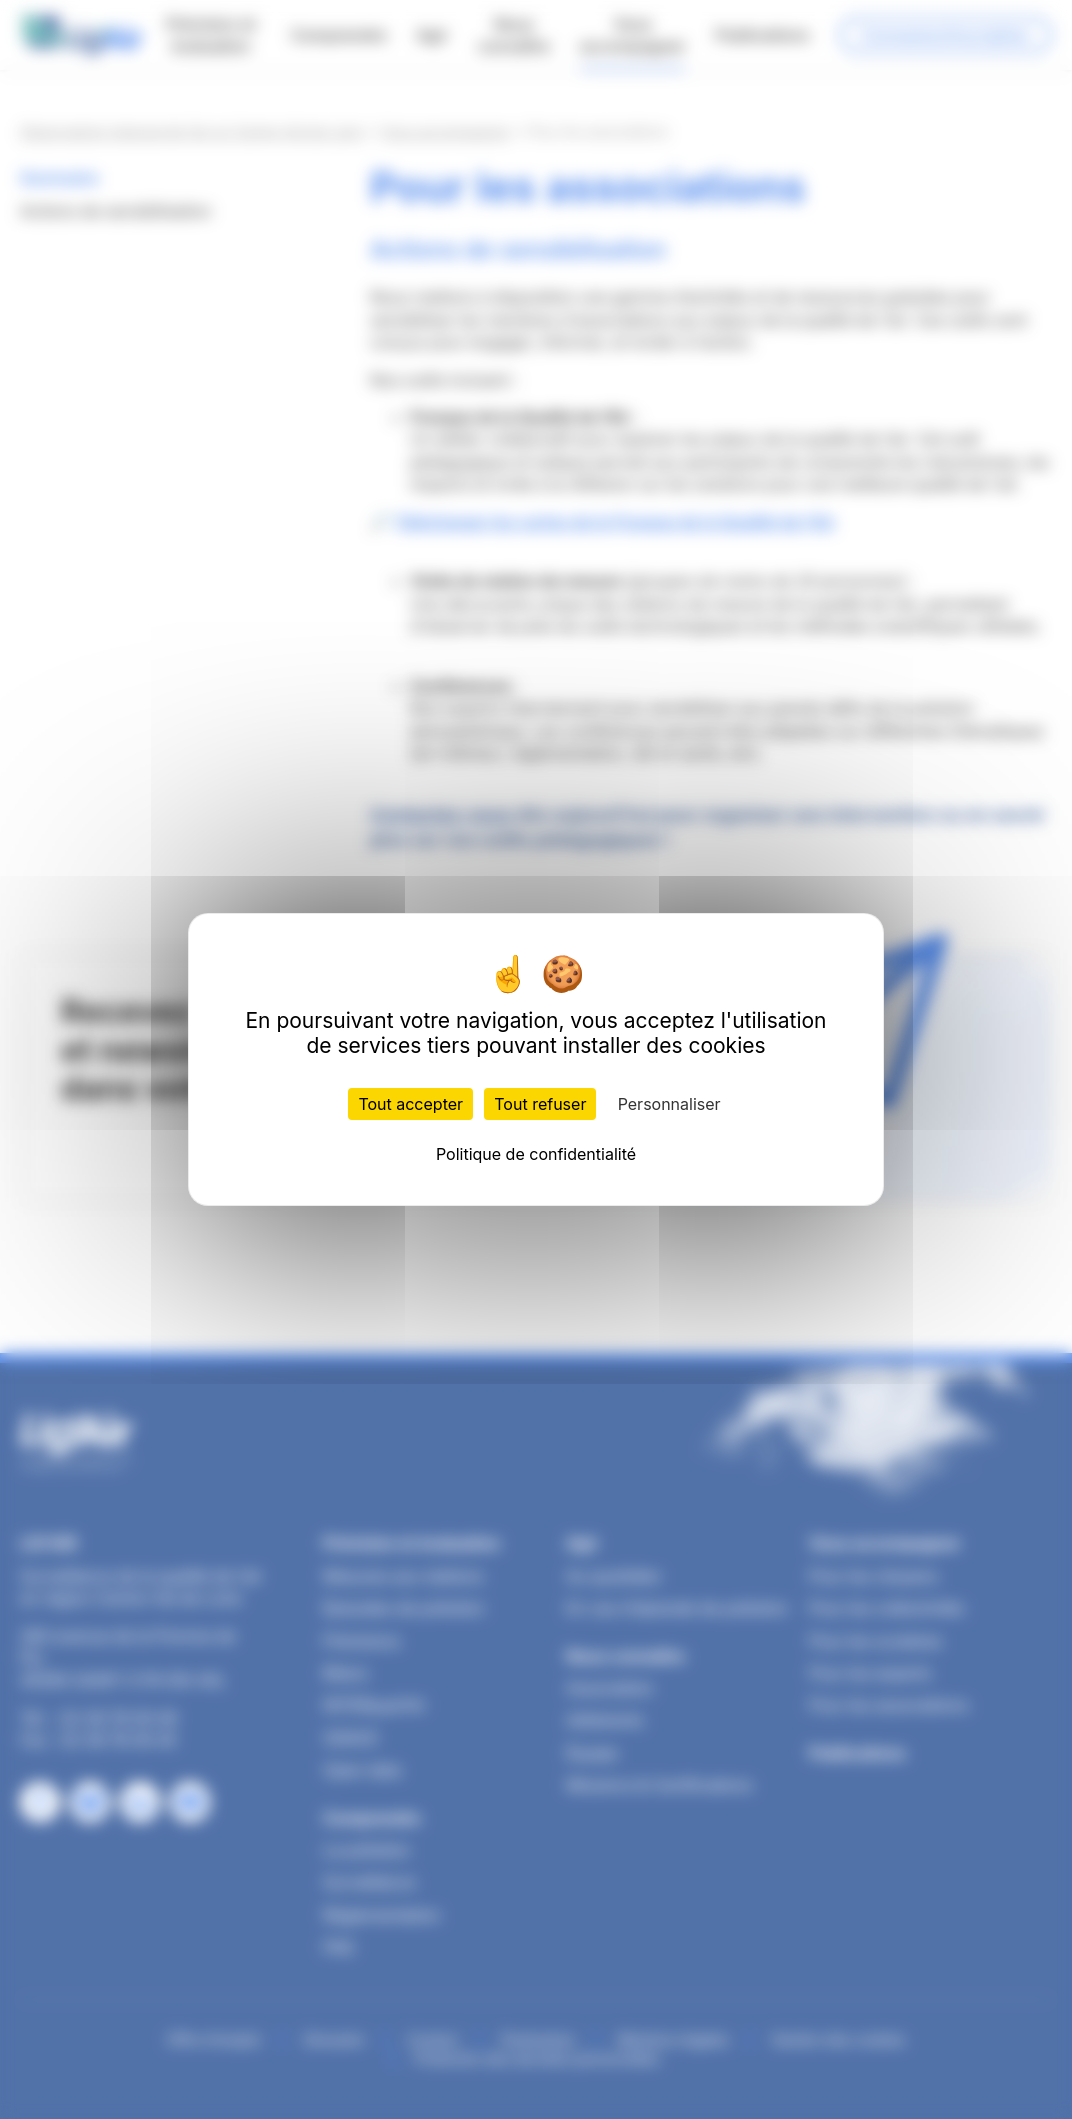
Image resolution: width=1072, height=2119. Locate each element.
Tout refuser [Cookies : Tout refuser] (540, 1104)
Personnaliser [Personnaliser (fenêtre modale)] (669, 1104)
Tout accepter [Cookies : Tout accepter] (410, 1104)
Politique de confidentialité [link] (536, 1154)
